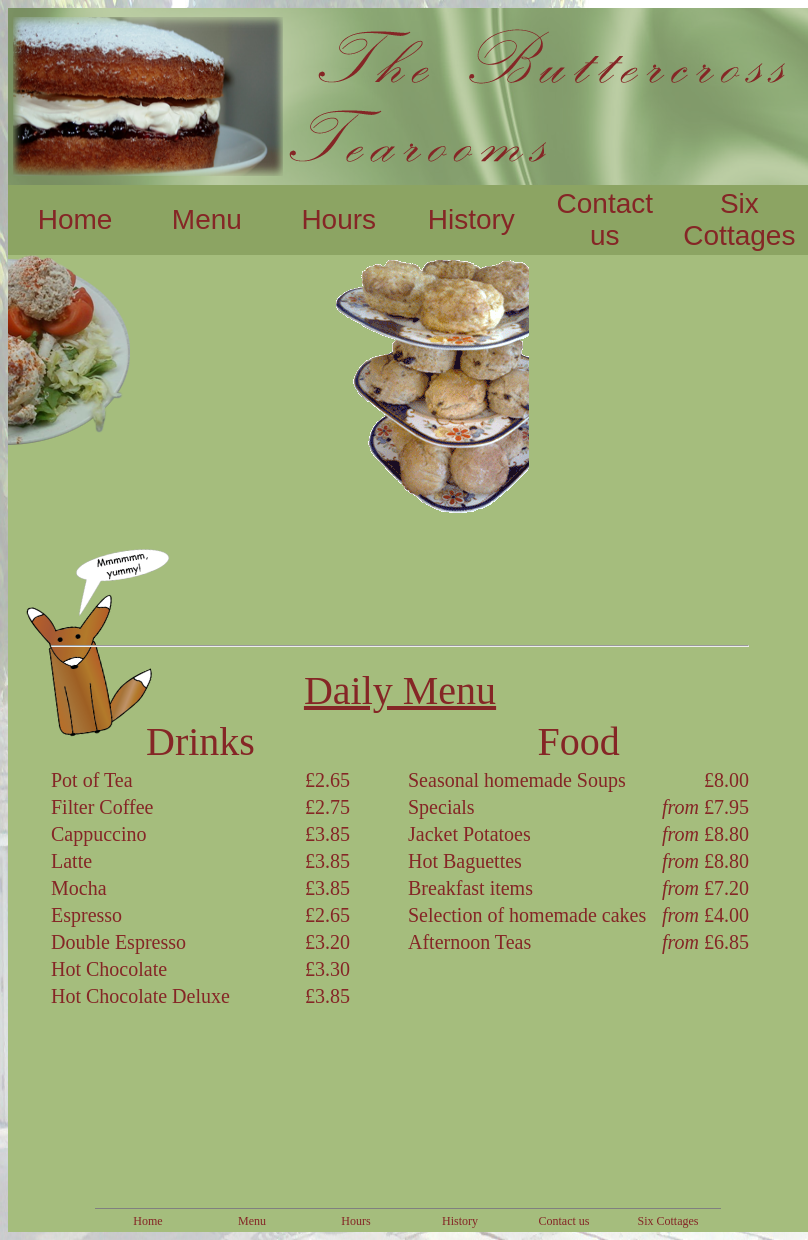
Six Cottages (739, 219)
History (471, 219)
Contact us (605, 219)
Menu (207, 219)
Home (75, 219)
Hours (338, 219)
